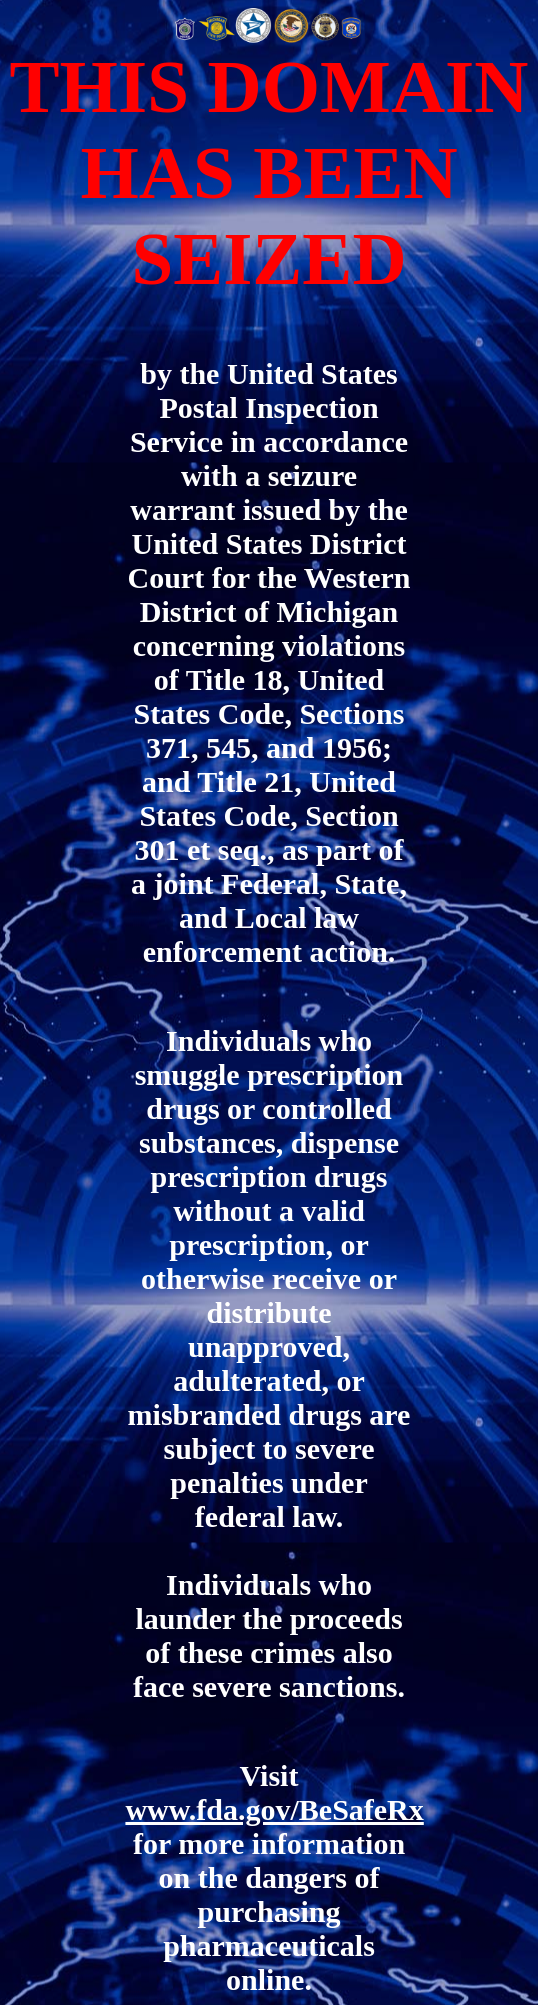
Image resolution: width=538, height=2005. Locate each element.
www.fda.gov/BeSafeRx (274, 1809)
